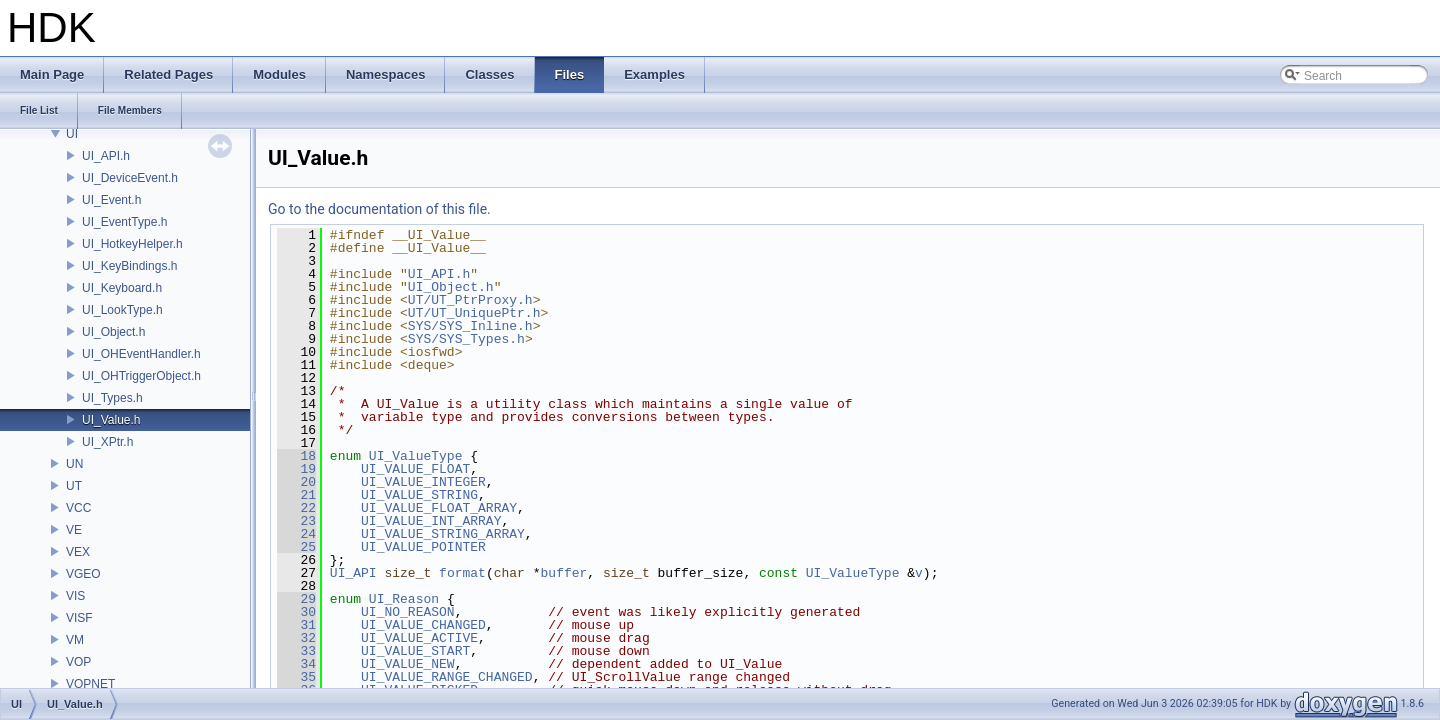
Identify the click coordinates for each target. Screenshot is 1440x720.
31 (296, 625)
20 (296, 482)
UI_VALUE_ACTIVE (419, 638)
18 (296, 456)
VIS (75, 596)
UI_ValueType (416, 456)
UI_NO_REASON (408, 612)
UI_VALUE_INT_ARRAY (431, 521)
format (462, 573)
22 (296, 508)
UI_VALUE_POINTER (423, 547)
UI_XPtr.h (107, 442)
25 (296, 547)
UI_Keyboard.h (122, 288)
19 (296, 469)
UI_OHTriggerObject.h (141, 376)
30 (296, 612)
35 (296, 677)
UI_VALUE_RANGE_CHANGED (447, 677)
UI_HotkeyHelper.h (132, 244)
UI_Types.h (112, 398)
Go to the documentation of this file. (379, 209)
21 (296, 495)
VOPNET (90, 684)
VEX (78, 552)
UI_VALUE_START (415, 651)
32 (296, 638)
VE (74, 530)
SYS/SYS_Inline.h (470, 326)
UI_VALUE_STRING (419, 495)
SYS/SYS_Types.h (466, 339)
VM (75, 640)
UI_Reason (404, 599)
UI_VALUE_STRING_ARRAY (443, 534)
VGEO (83, 574)
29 (296, 599)
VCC (78, 508)
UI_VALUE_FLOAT (415, 469)
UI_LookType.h (122, 310)
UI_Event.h (111, 200)
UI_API (353, 573)
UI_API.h (106, 156)
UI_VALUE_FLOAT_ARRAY (439, 508)
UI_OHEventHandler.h (141, 354)
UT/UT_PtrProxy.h (470, 300)
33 (296, 651)
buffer (564, 573)
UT (74, 486)
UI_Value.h (111, 420)
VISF (79, 618)
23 (296, 521)
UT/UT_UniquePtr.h (474, 313)
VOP (78, 662)
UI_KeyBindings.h (129, 266)
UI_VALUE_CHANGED (423, 625)
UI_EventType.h (124, 222)
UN (74, 464)
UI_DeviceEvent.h (130, 178)
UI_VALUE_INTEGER (423, 482)
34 (296, 664)
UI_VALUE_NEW (408, 664)
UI (72, 134)
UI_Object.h (113, 332)
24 (296, 534)
